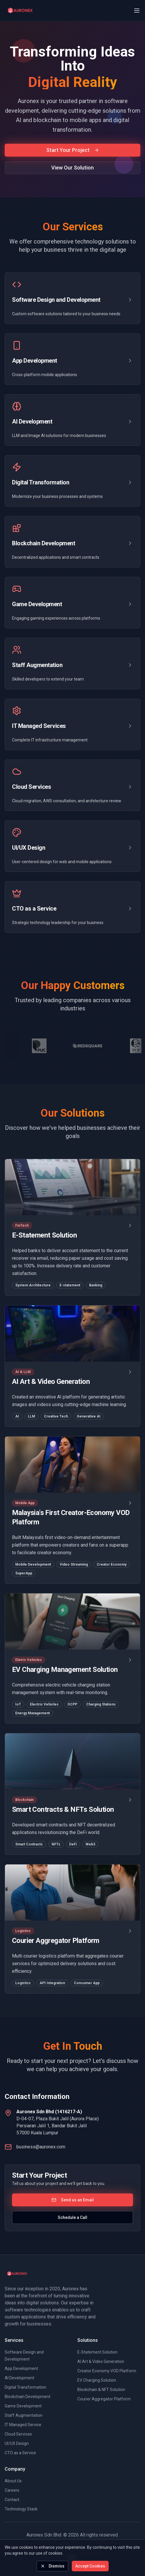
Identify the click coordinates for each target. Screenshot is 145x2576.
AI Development (19, 2378)
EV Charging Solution (96, 2380)
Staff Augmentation (23, 2415)
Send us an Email (73, 2200)
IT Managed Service (23, 2424)
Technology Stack (21, 2509)
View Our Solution (72, 167)
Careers (12, 2490)
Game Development (23, 2406)
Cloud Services (18, 2434)
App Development (21, 2368)
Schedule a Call (72, 2217)
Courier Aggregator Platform (104, 2399)
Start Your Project (72, 150)
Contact (12, 2499)
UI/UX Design (17, 2443)
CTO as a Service (20, 2452)
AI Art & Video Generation (100, 2361)
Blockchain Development (27, 2396)
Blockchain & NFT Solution (101, 2389)
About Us (13, 2481)
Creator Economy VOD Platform (106, 2370)
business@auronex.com (40, 2147)
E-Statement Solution (97, 2352)
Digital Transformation (25, 2387)
